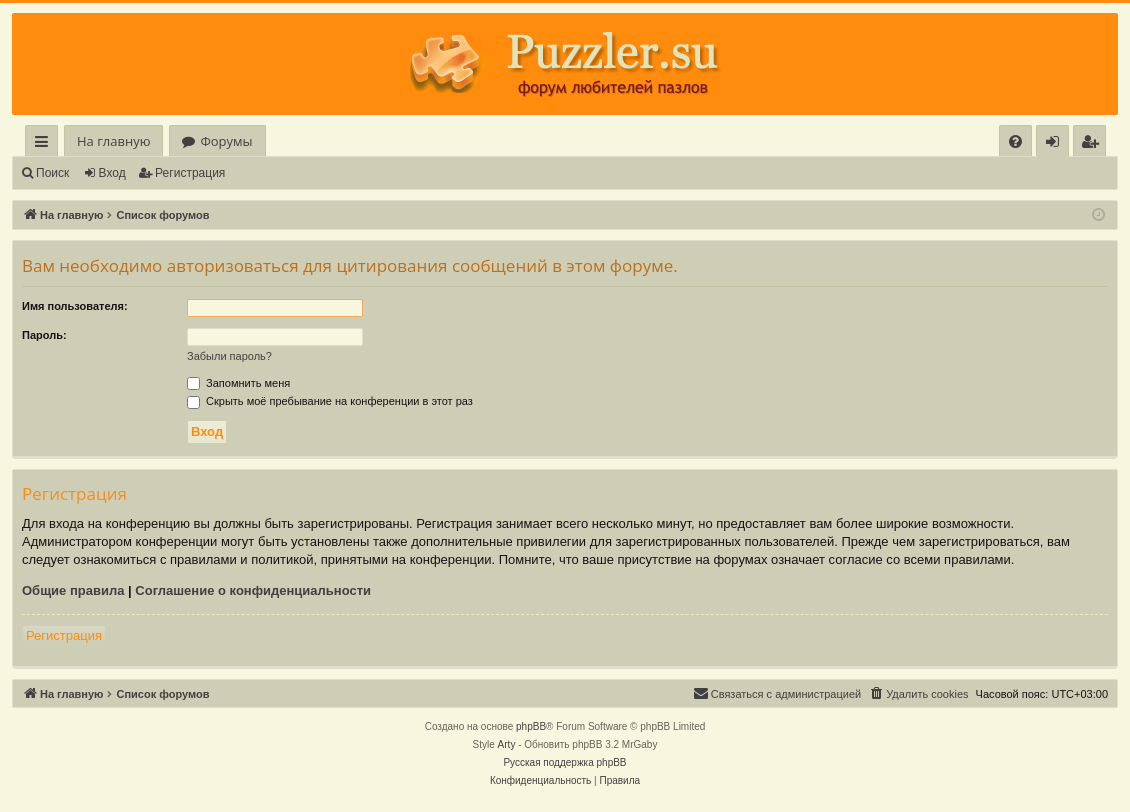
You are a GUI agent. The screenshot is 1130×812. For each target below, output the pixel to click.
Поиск (52, 173)
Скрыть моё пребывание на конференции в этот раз (330, 401)
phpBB (531, 726)
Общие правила (73, 590)
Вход (112, 173)
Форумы (226, 141)
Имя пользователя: (75, 306)
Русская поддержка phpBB (564, 762)
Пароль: (44, 335)
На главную (113, 141)
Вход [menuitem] (1056, 144)
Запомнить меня (238, 383)
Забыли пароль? (229, 356)
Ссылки (45, 144)
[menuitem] (1015, 141)
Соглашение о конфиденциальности (253, 590)
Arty (507, 744)
